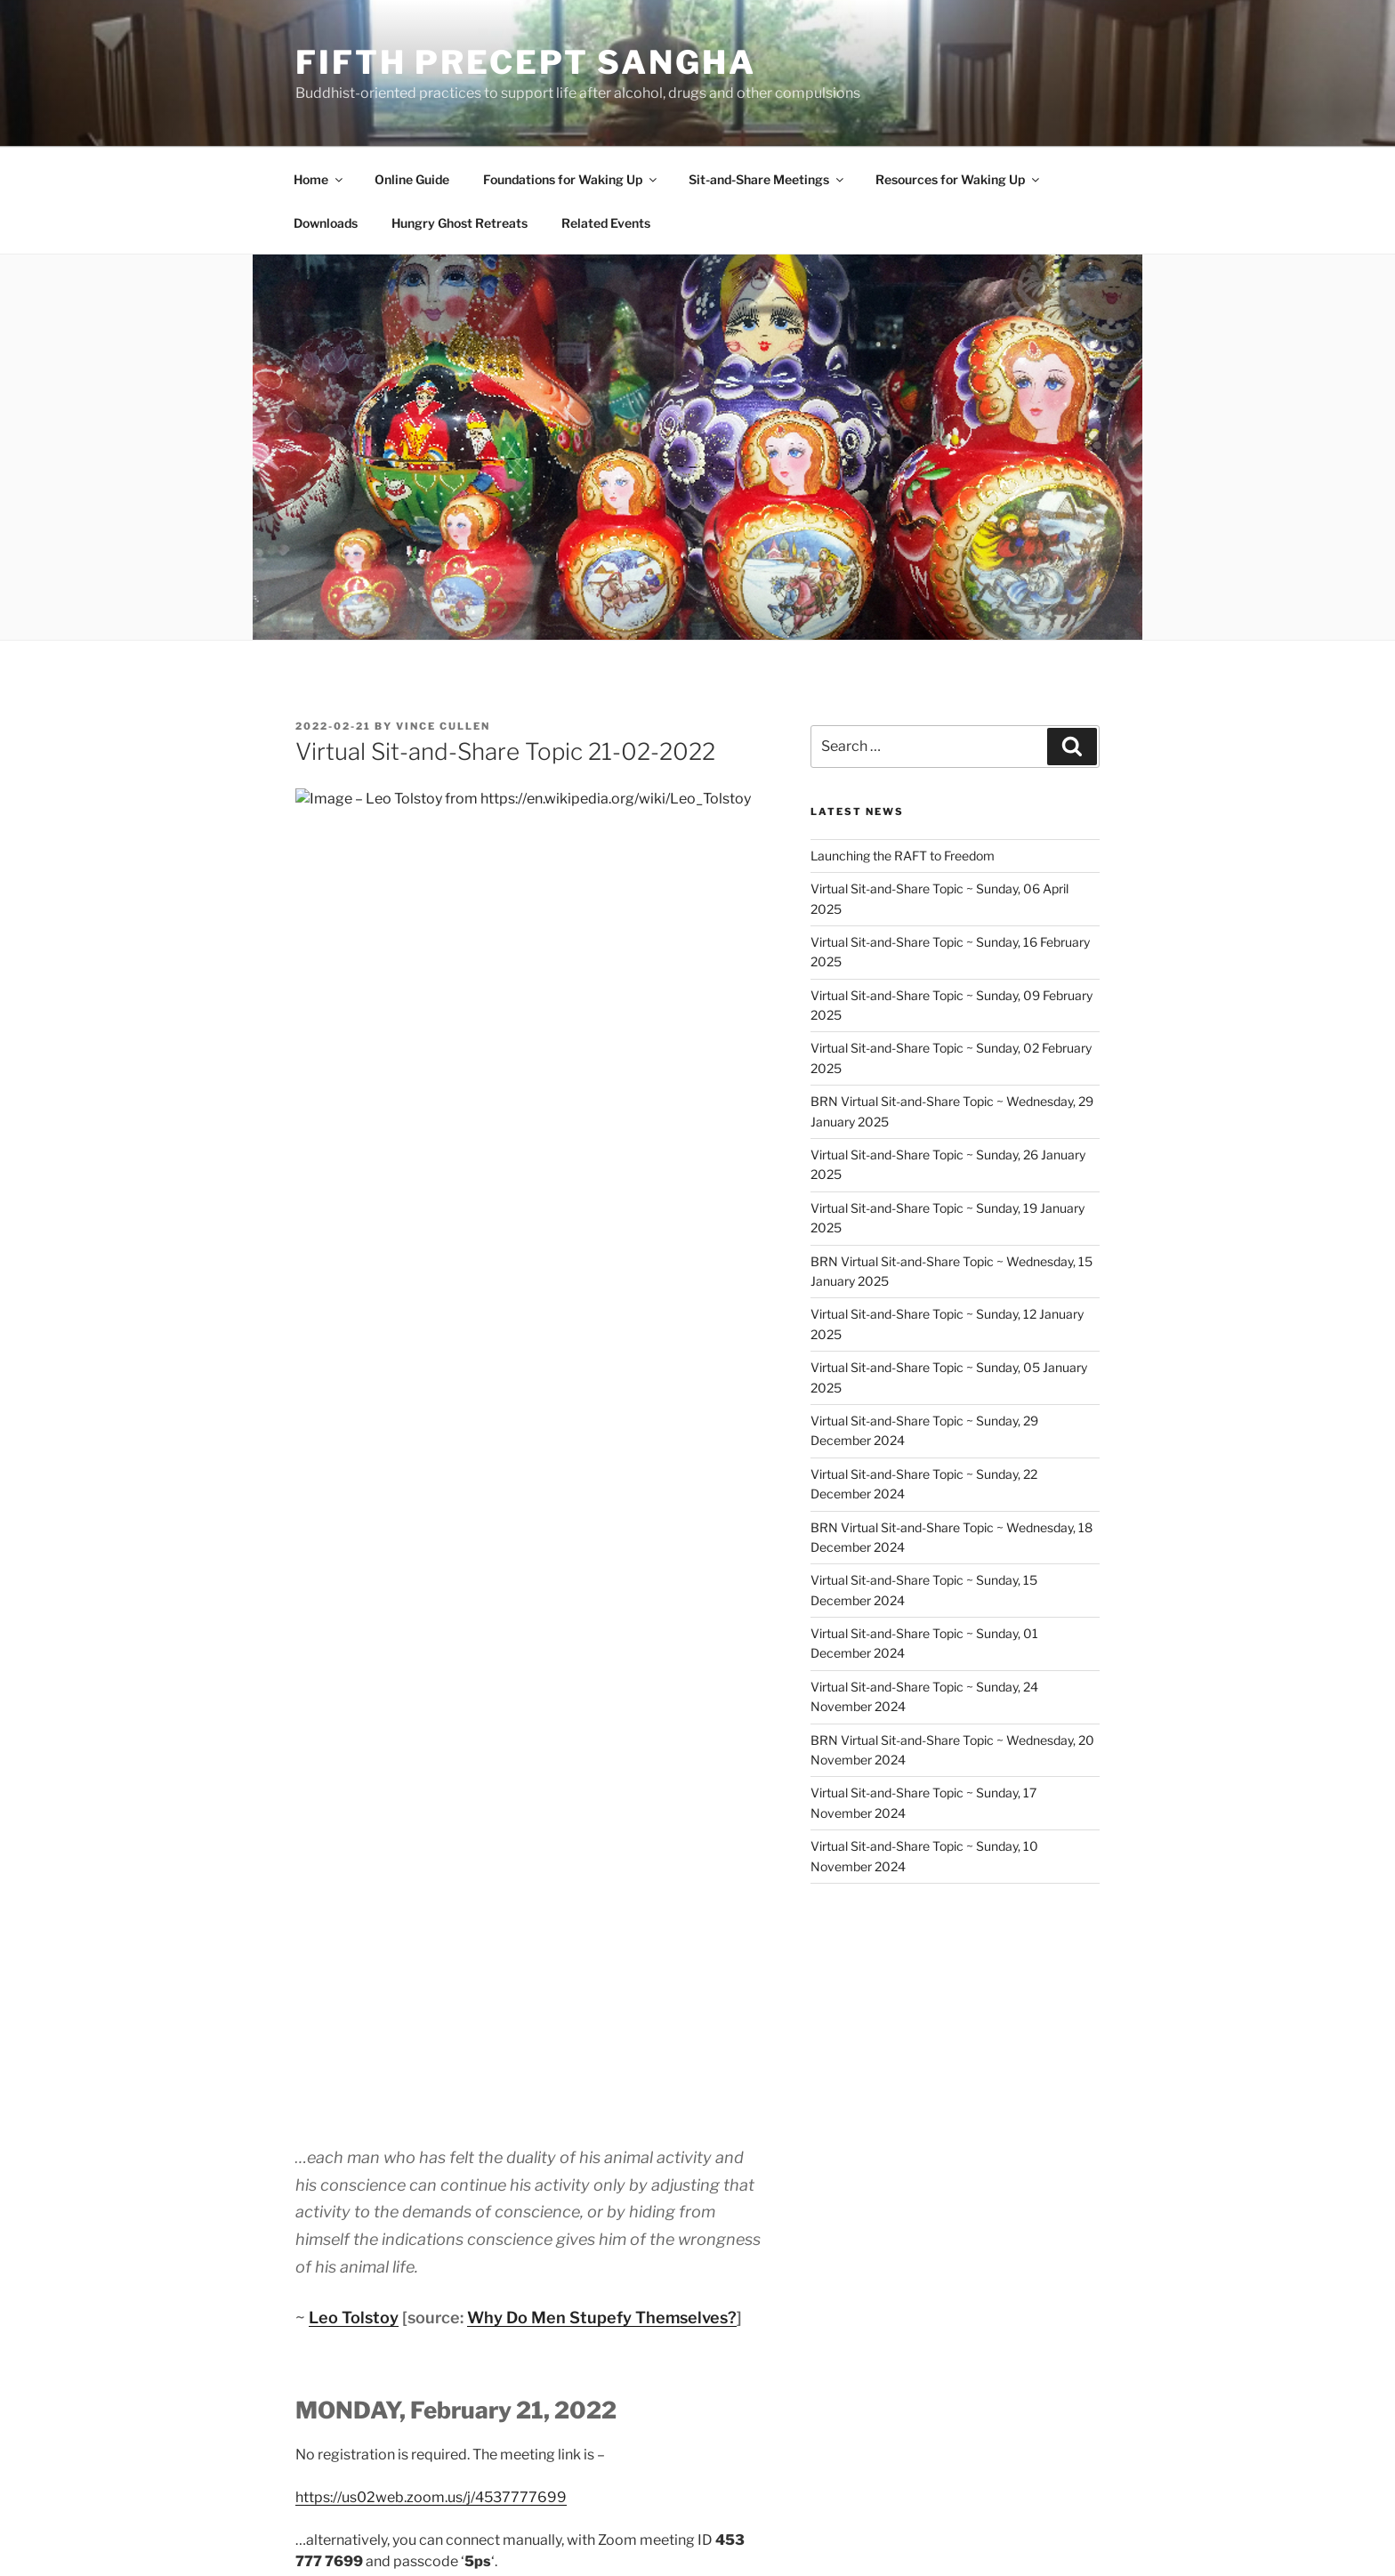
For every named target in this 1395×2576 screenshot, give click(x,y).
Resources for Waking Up (958, 179)
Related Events (605, 222)
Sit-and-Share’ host (628, 1809)
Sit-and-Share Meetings (767, 179)
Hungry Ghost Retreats (459, 222)
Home (319, 179)
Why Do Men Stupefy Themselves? (602, 1245)
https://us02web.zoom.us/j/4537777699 (431, 1425)
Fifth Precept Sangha (525, 62)
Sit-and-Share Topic (395, 2057)
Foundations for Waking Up (571, 179)
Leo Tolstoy (354, 1245)
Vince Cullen (443, 726)
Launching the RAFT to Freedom (902, 855)
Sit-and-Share (372, 2082)
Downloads (326, 222)
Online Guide (412, 179)
